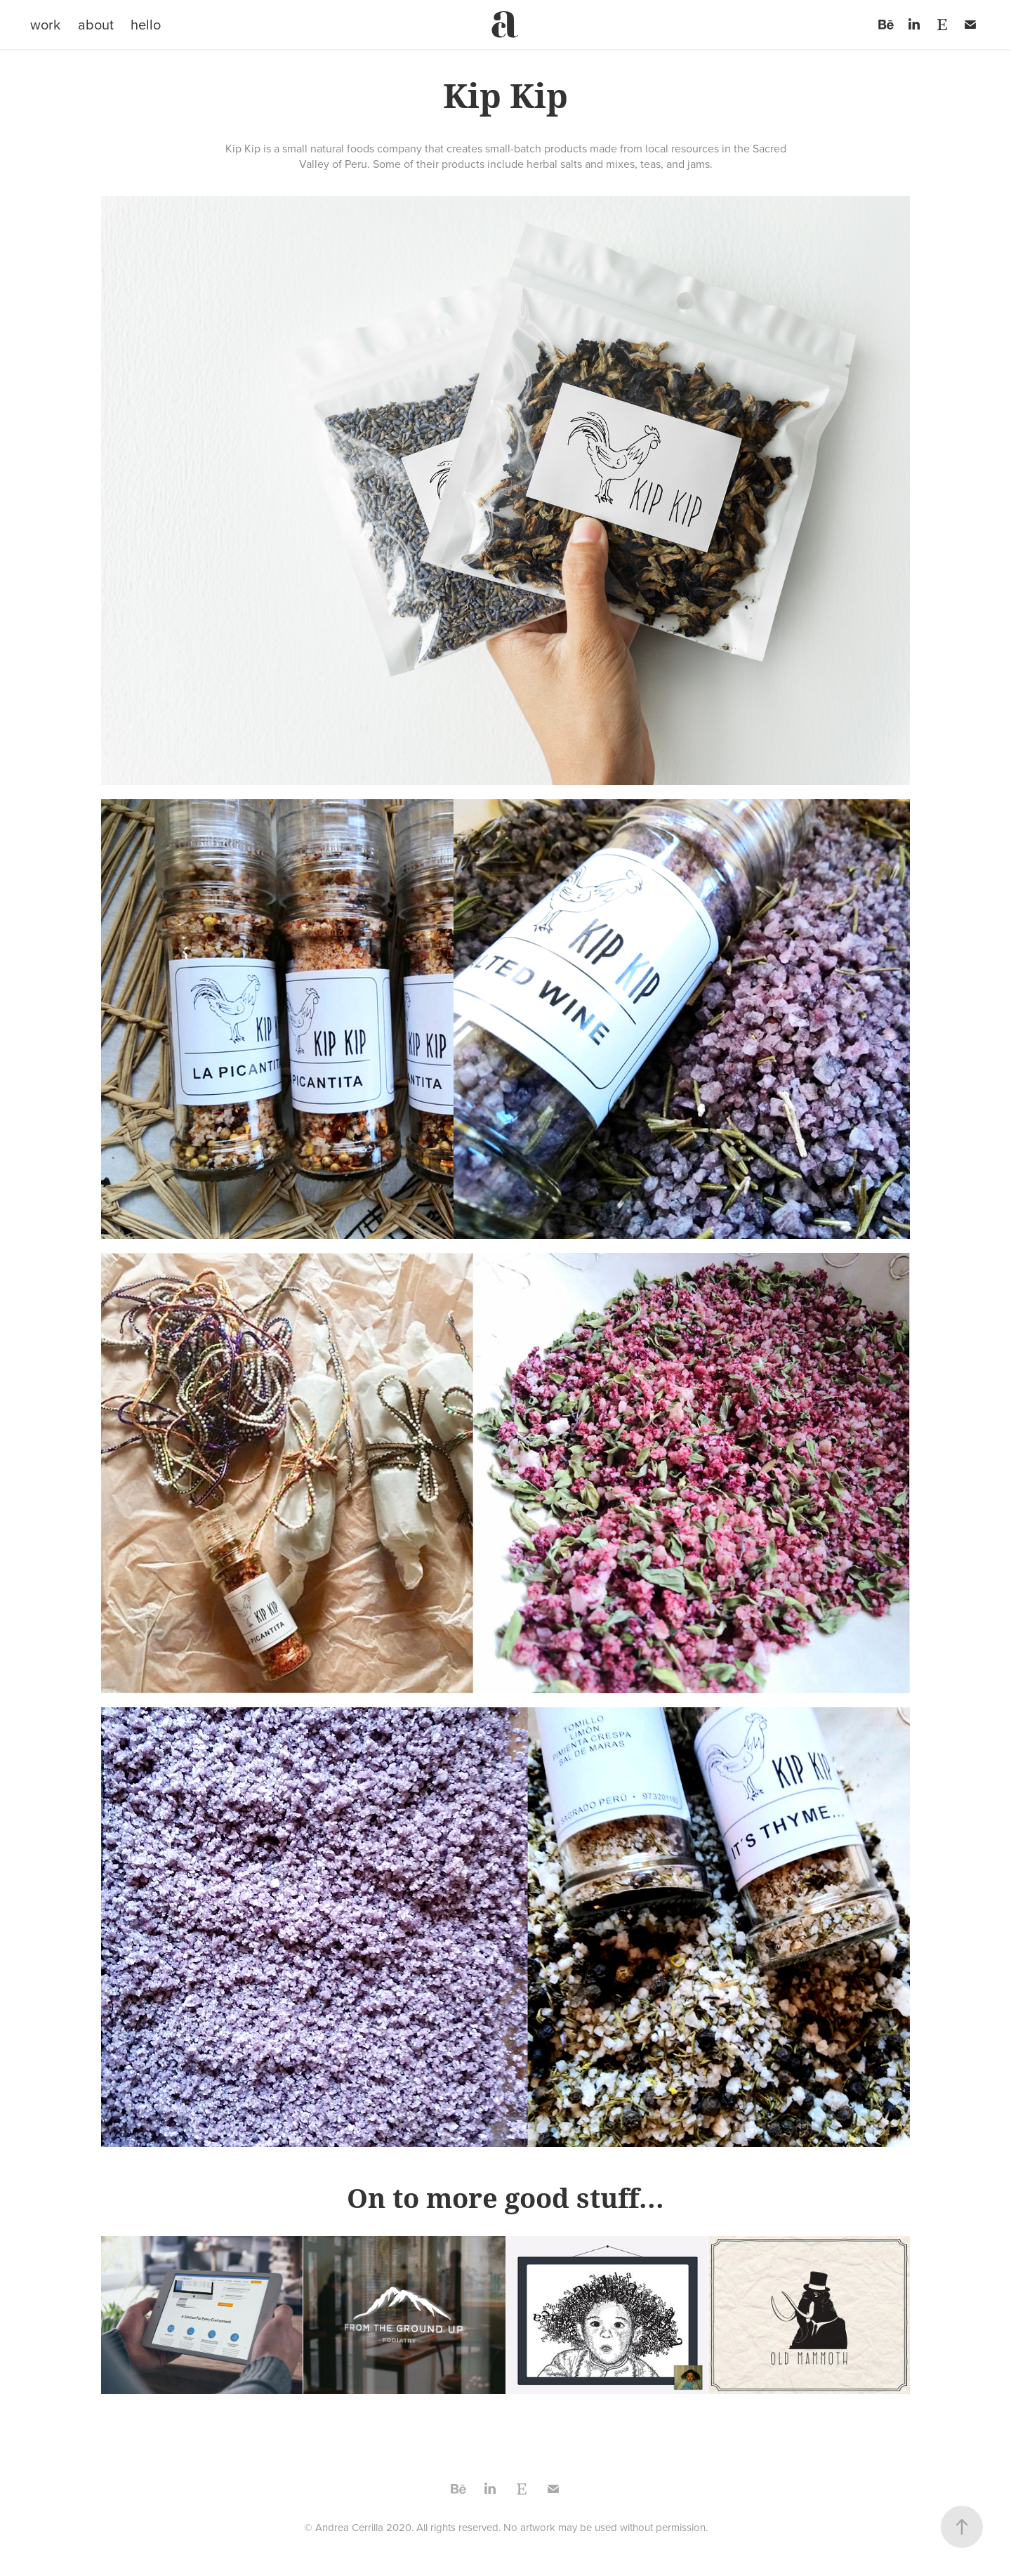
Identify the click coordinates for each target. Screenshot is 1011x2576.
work (45, 24)
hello (146, 24)
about (96, 24)
